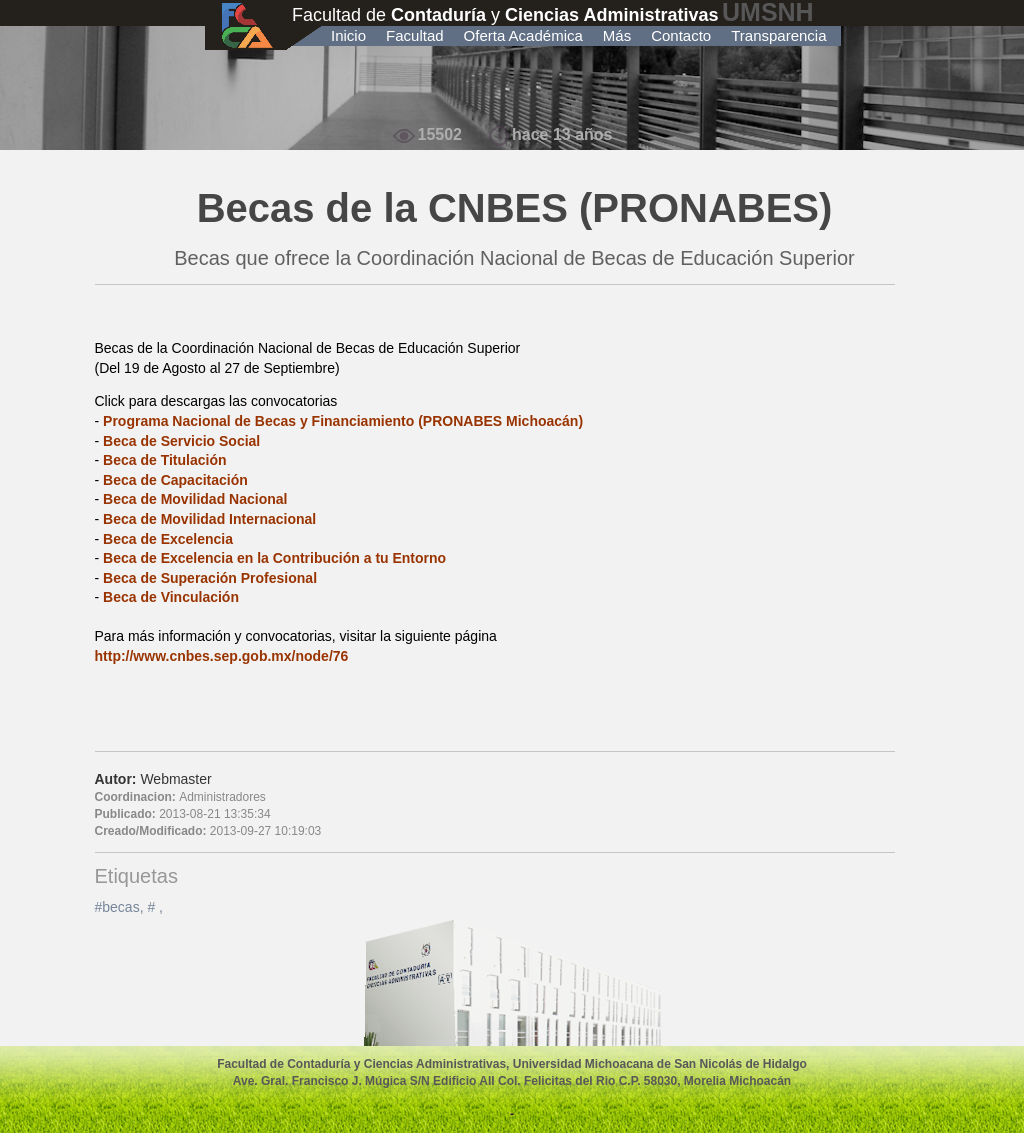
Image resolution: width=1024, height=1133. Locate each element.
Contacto (681, 35)
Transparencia (778, 35)
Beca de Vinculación (171, 597)
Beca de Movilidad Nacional (195, 499)
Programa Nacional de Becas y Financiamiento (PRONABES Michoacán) (343, 421)
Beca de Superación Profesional (210, 578)
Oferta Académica (523, 35)
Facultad (415, 35)
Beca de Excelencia (168, 539)
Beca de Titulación (164, 460)
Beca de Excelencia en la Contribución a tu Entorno (274, 558)
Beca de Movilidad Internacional (209, 519)
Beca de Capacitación (175, 480)
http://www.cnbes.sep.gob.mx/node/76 (222, 656)
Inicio (348, 35)
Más (617, 35)
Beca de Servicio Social (181, 441)
